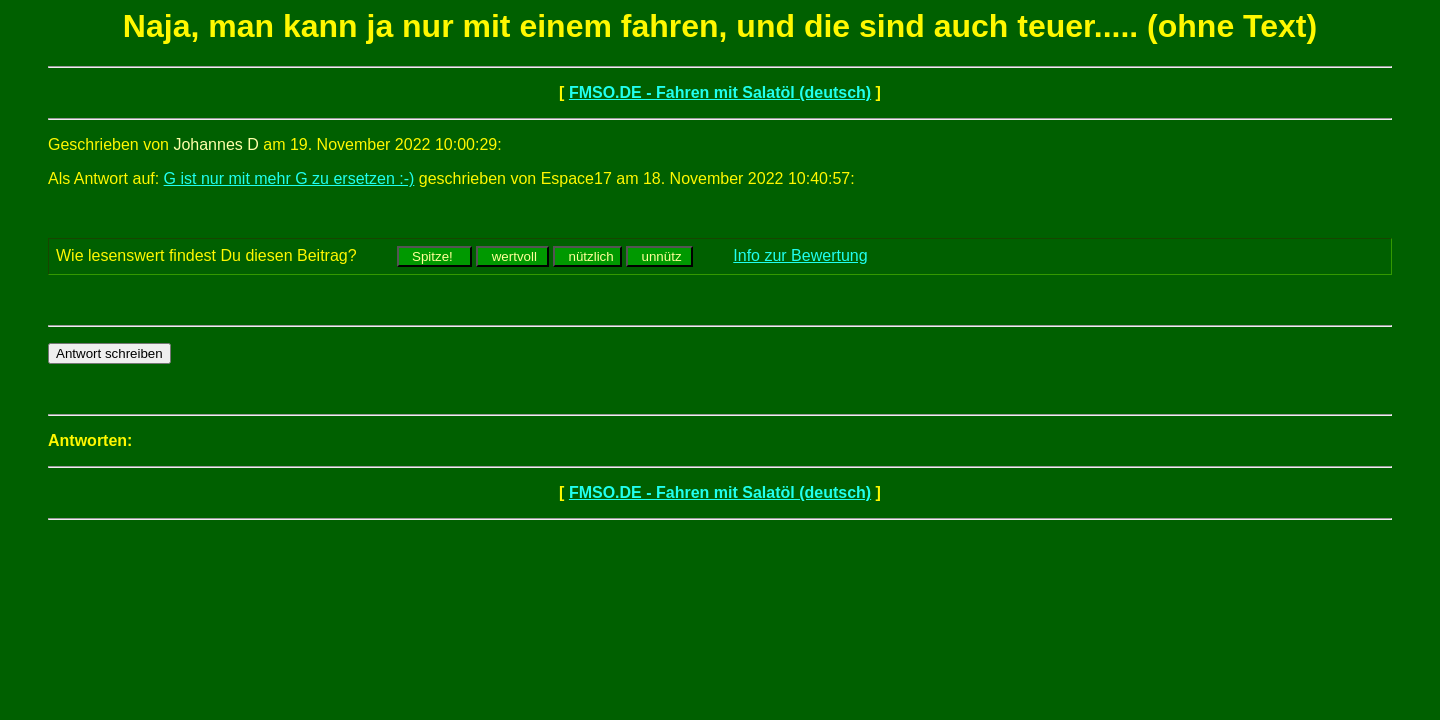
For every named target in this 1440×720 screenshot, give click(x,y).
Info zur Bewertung (800, 255)
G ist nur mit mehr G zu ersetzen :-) (289, 178)
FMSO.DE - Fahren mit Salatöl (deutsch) (720, 92)
